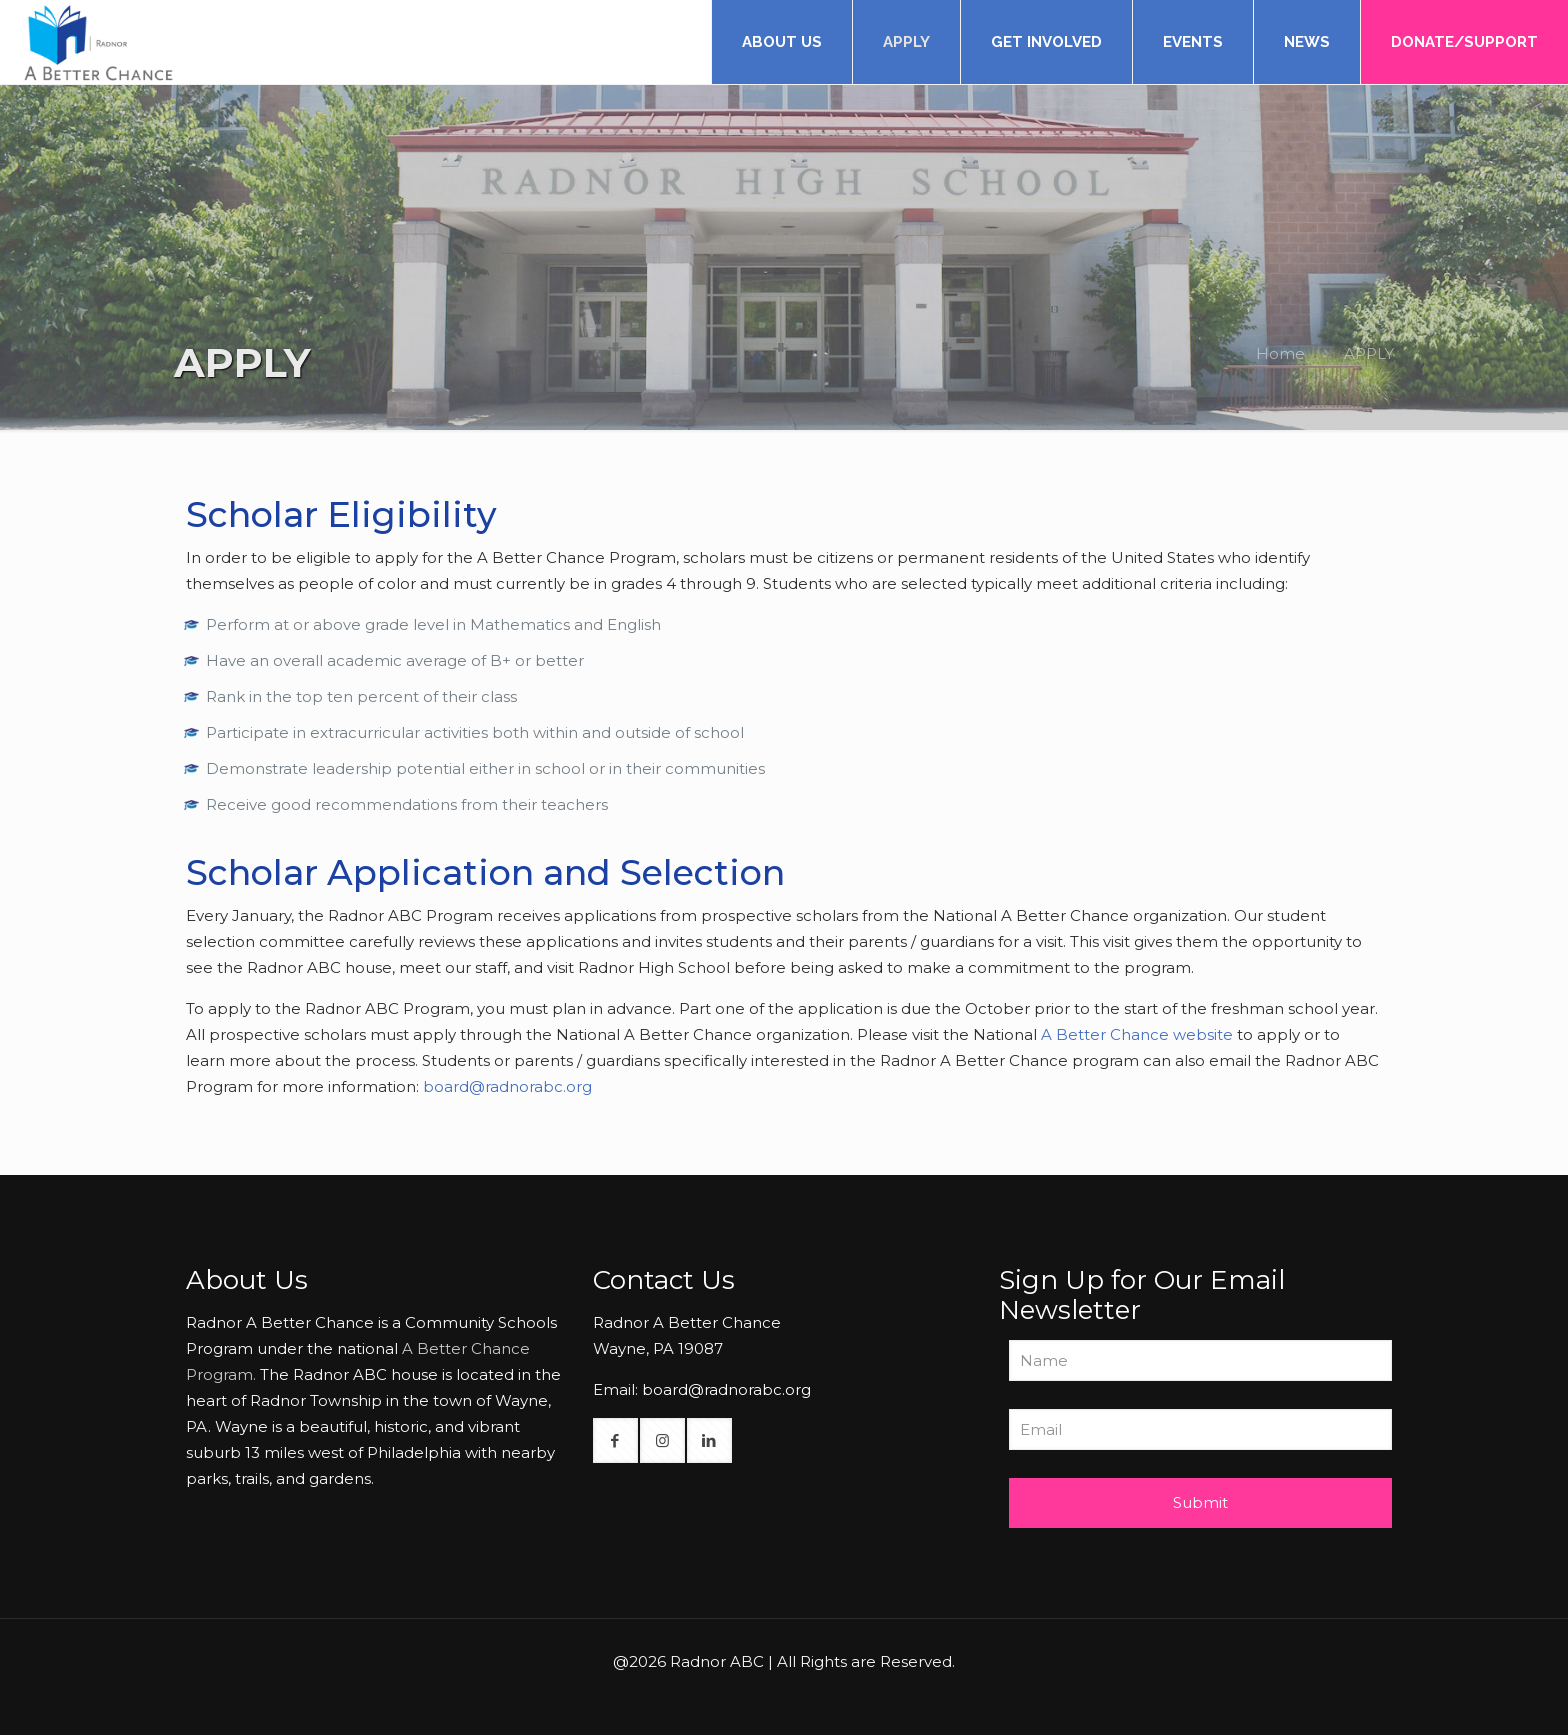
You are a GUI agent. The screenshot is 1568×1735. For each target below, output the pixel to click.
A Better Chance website (1137, 1034)
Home (1280, 353)
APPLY (1369, 353)
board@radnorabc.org (507, 1086)
